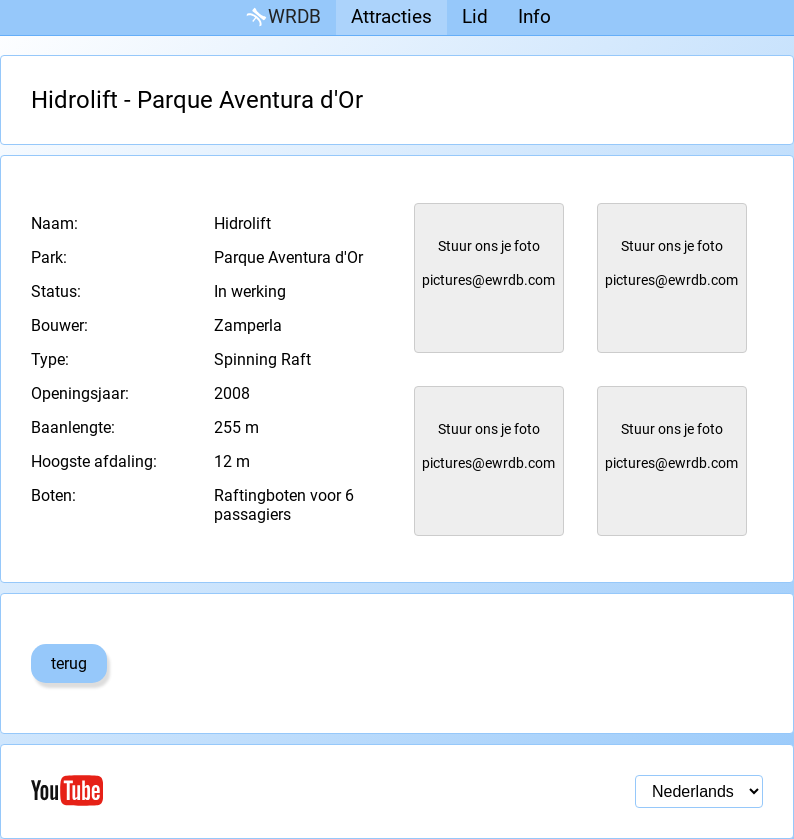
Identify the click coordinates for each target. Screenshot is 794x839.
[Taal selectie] (699, 791)
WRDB (282, 17)
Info (534, 16)
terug (69, 663)
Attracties (391, 16)
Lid (475, 16)
